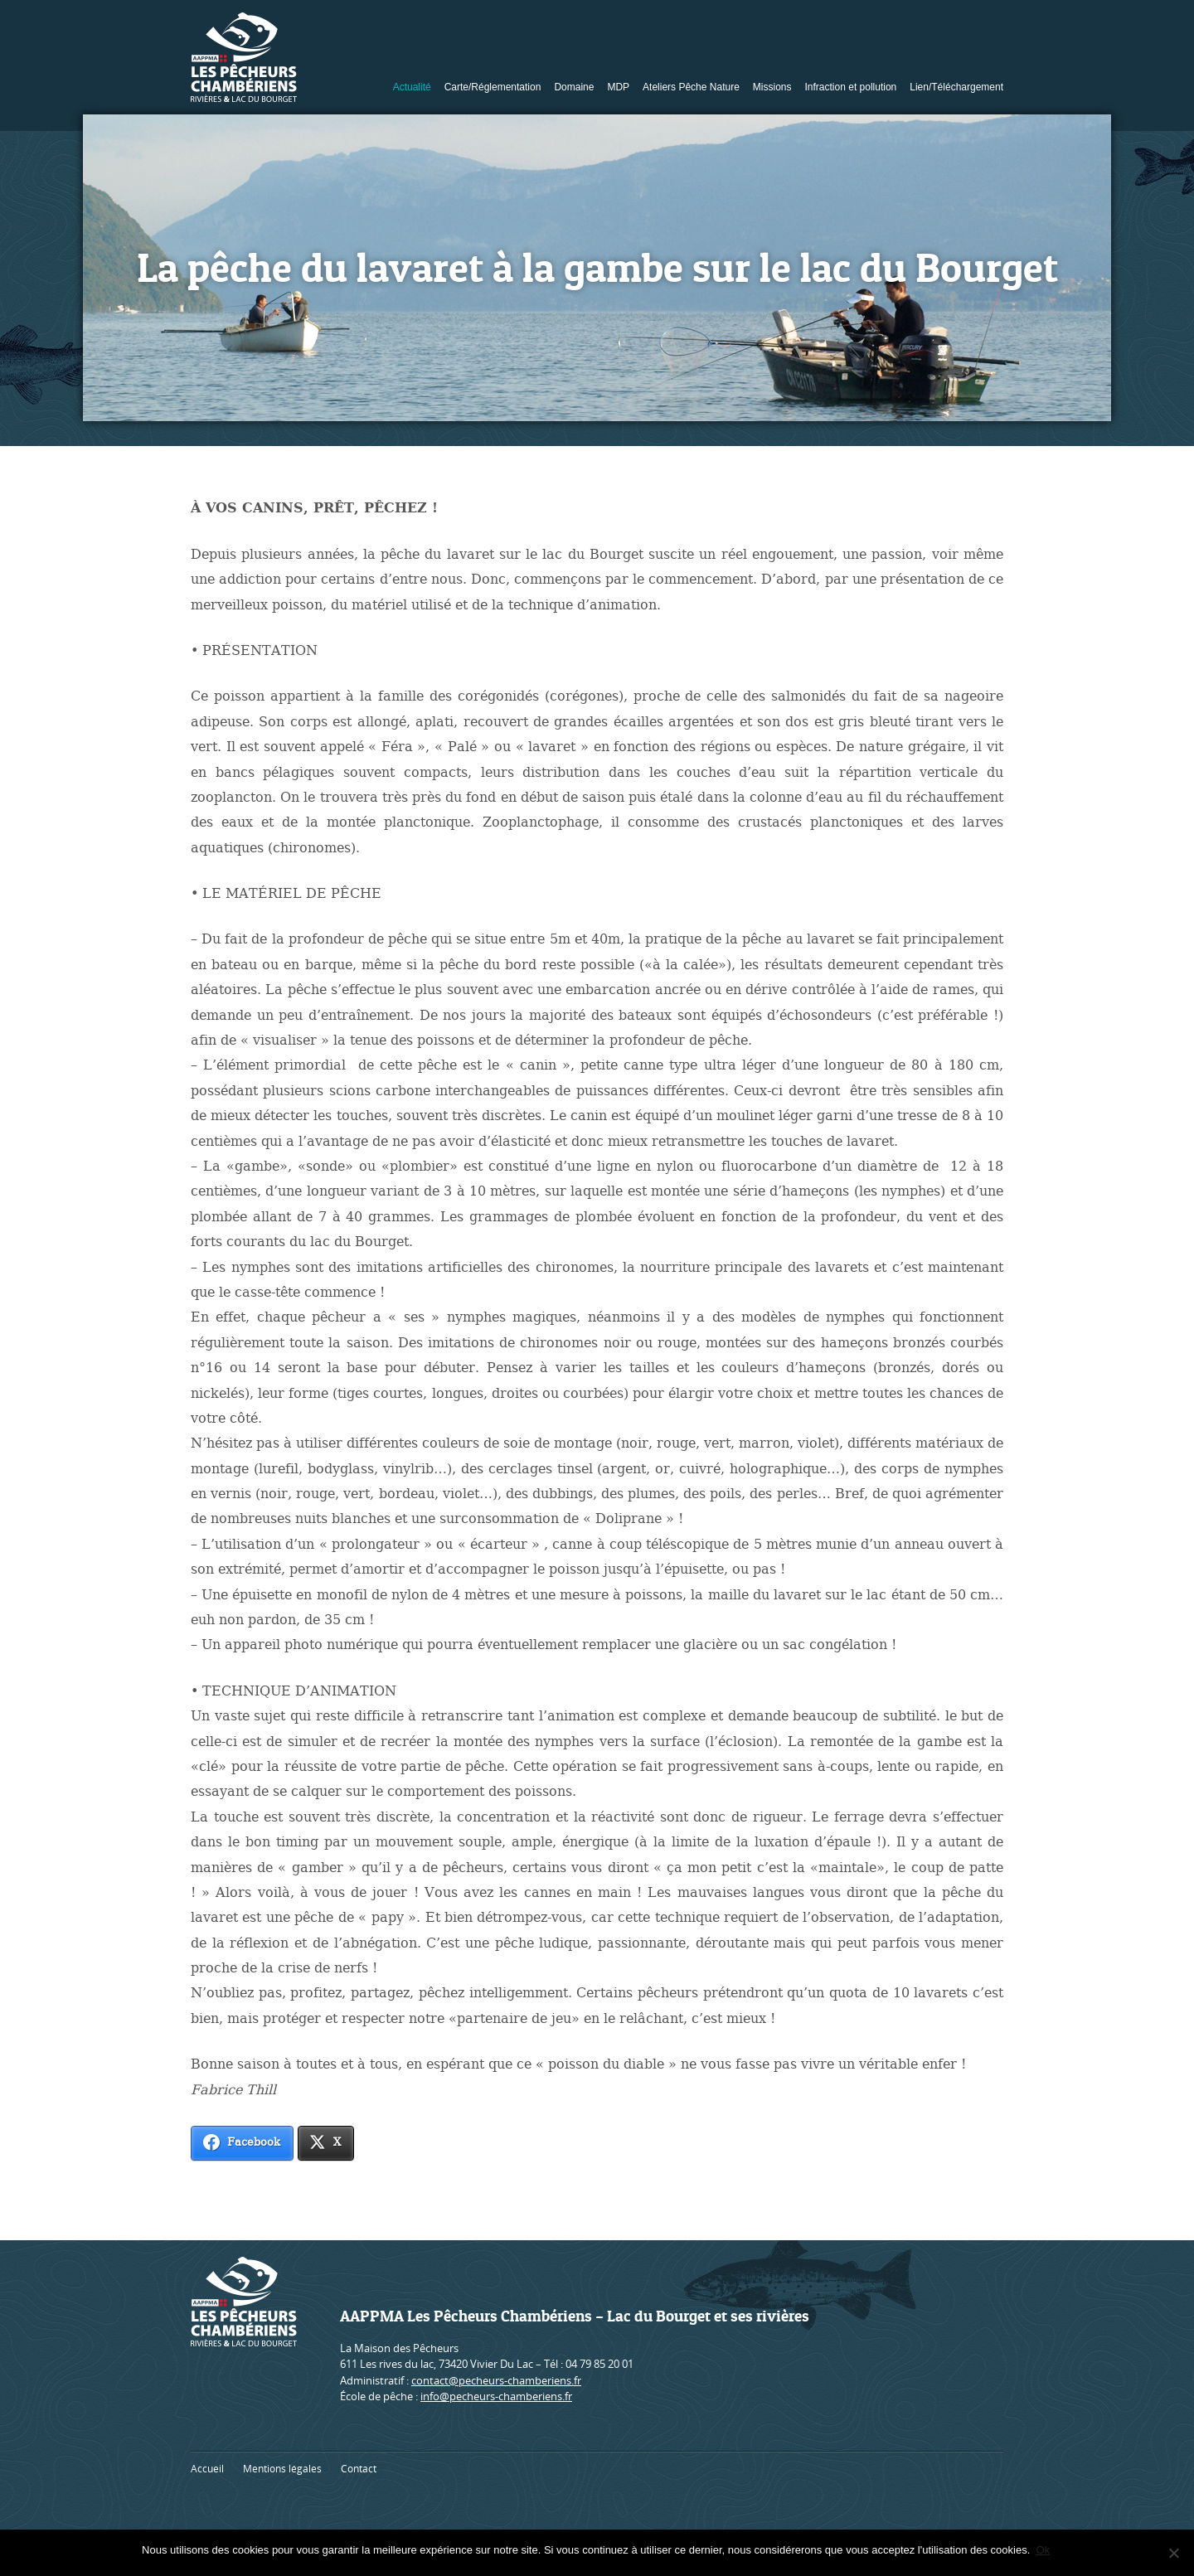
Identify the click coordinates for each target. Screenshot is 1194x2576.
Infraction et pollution (851, 87)
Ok (1045, 2550)
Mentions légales (282, 2469)
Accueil (207, 2469)
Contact (358, 2469)
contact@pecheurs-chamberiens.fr (496, 2380)
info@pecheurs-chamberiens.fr (496, 2396)
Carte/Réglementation (492, 87)
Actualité (412, 87)
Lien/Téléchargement (956, 87)
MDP (618, 87)
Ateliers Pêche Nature (691, 87)
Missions (772, 87)
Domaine (574, 87)
